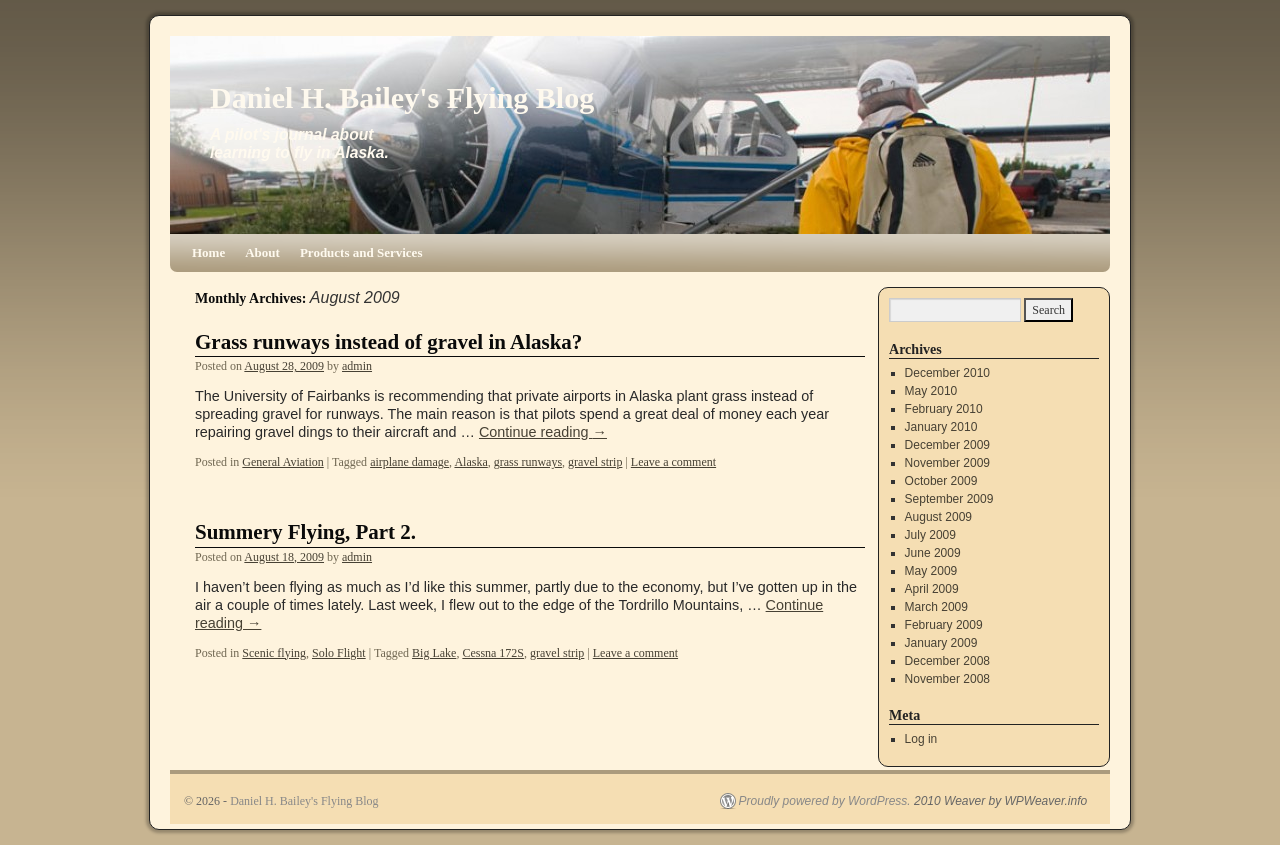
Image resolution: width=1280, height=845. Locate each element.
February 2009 (944, 625)
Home (208, 252)
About (262, 252)
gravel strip (595, 462)
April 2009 (932, 589)
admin (357, 366)
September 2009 (949, 499)
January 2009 (941, 643)
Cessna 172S (493, 653)
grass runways (528, 462)
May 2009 (931, 571)
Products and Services (361, 252)
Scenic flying (274, 653)
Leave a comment (673, 462)
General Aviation (282, 462)
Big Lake (434, 653)
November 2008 (947, 679)
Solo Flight (339, 653)
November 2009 (947, 463)
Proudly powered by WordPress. (825, 801)
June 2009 (933, 553)
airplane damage (409, 462)
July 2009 (930, 535)
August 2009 (938, 517)
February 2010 (944, 409)
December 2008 (947, 661)
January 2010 (941, 427)
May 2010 (931, 391)
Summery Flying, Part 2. (305, 532)
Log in (921, 739)
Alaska (470, 462)
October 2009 (941, 481)
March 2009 (936, 607)
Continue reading (543, 432)
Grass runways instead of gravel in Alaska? (388, 342)
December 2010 (947, 373)
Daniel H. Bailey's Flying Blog (402, 97)
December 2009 (947, 445)
